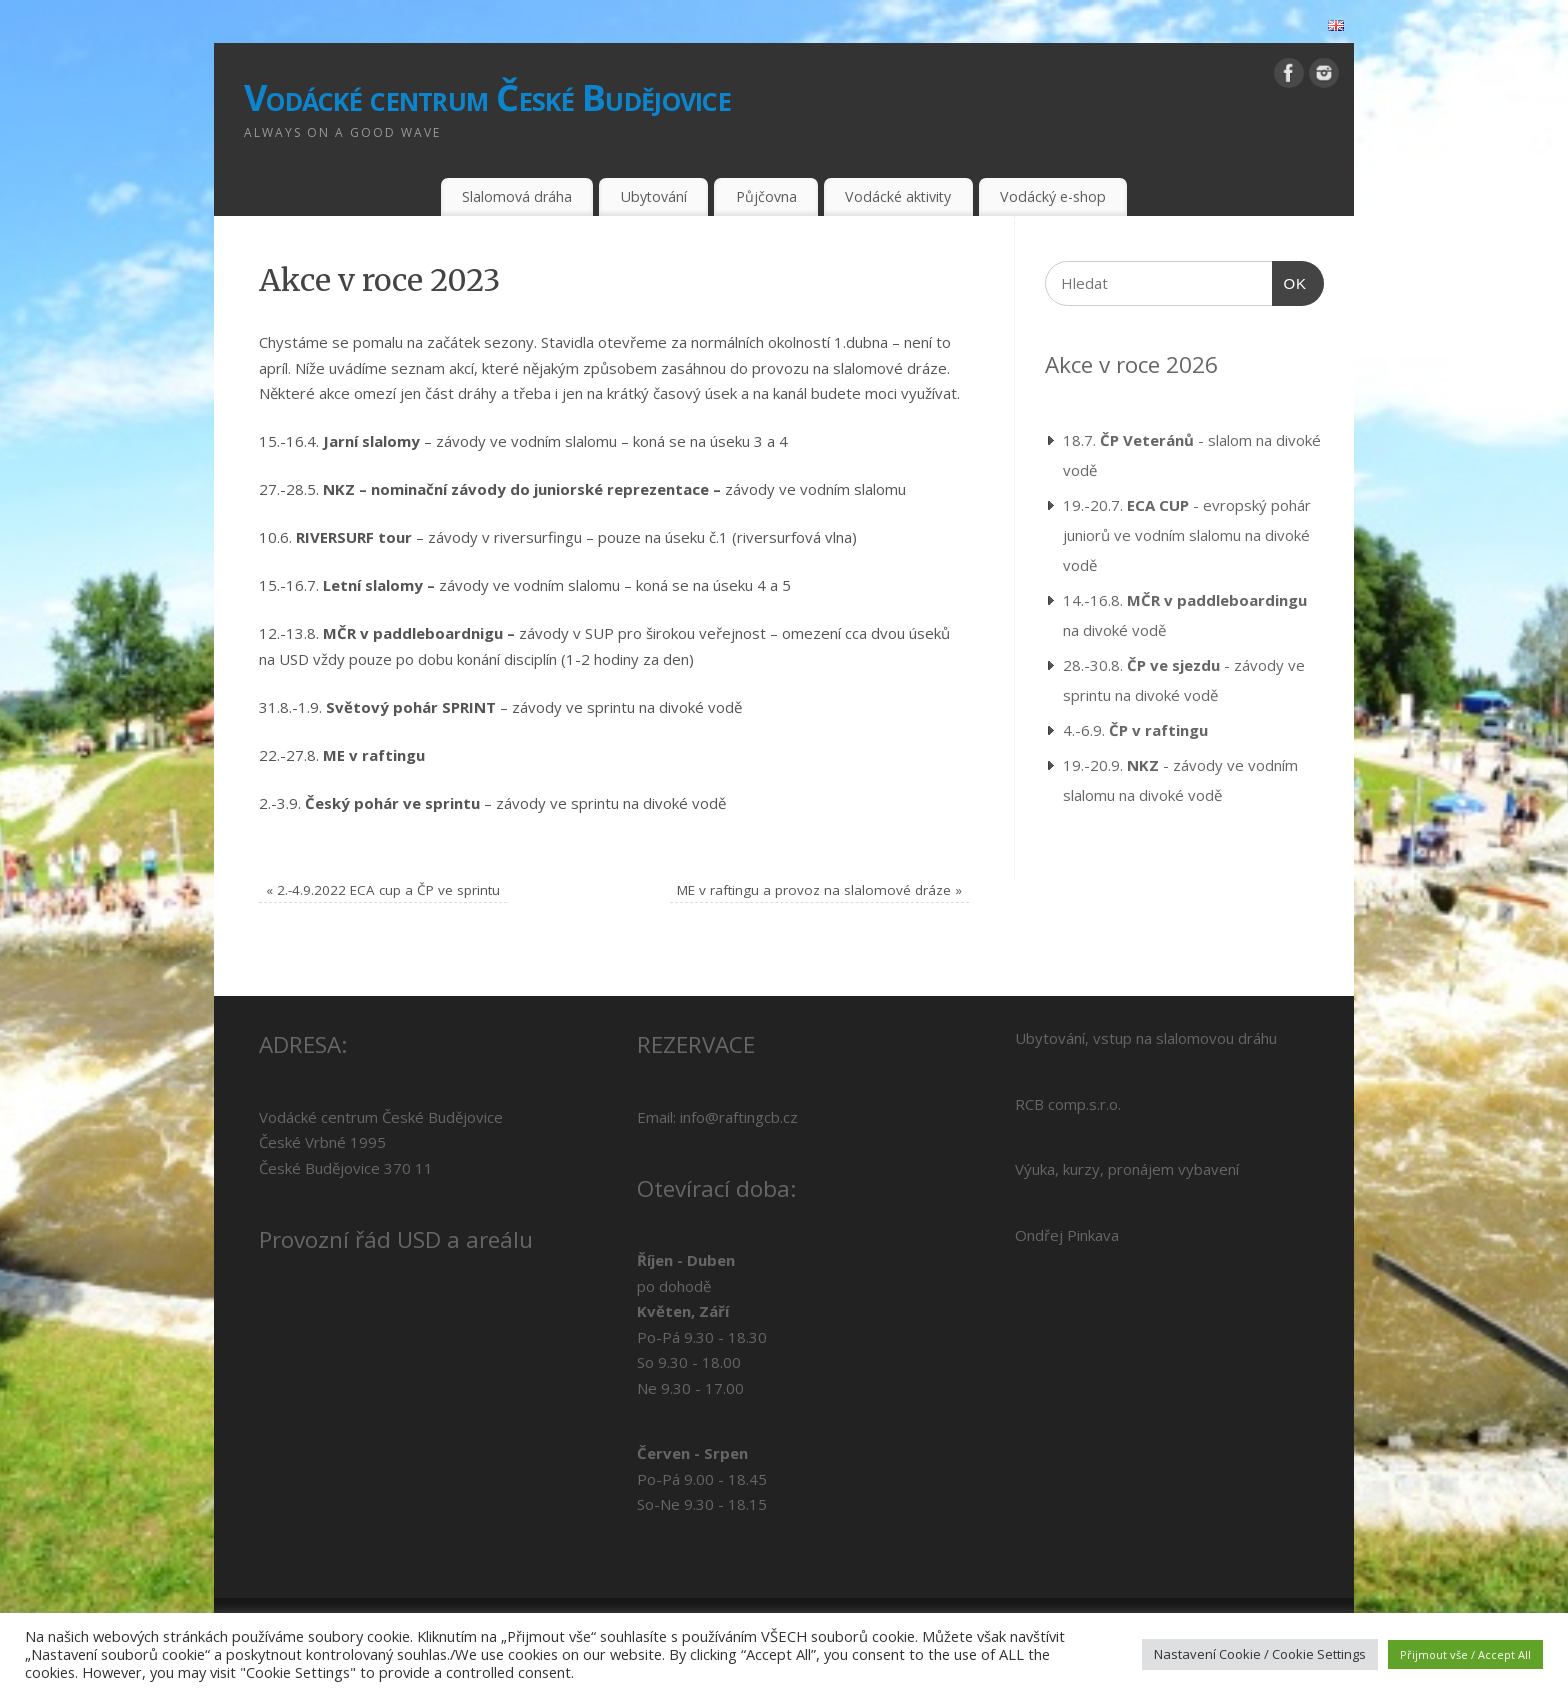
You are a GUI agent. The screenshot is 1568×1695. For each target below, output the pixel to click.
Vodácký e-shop (1053, 196)
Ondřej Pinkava (1067, 1235)
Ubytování (654, 196)
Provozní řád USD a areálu (396, 1239)
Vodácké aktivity (898, 196)
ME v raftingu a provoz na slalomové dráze (819, 890)
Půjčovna (766, 196)
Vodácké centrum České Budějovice (487, 97)
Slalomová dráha (517, 196)
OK (1290, 281)
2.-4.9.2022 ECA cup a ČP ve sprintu (383, 890)
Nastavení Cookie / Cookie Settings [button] (1260, 1654)
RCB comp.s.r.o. (1068, 1104)
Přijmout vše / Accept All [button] (1465, 1654)
